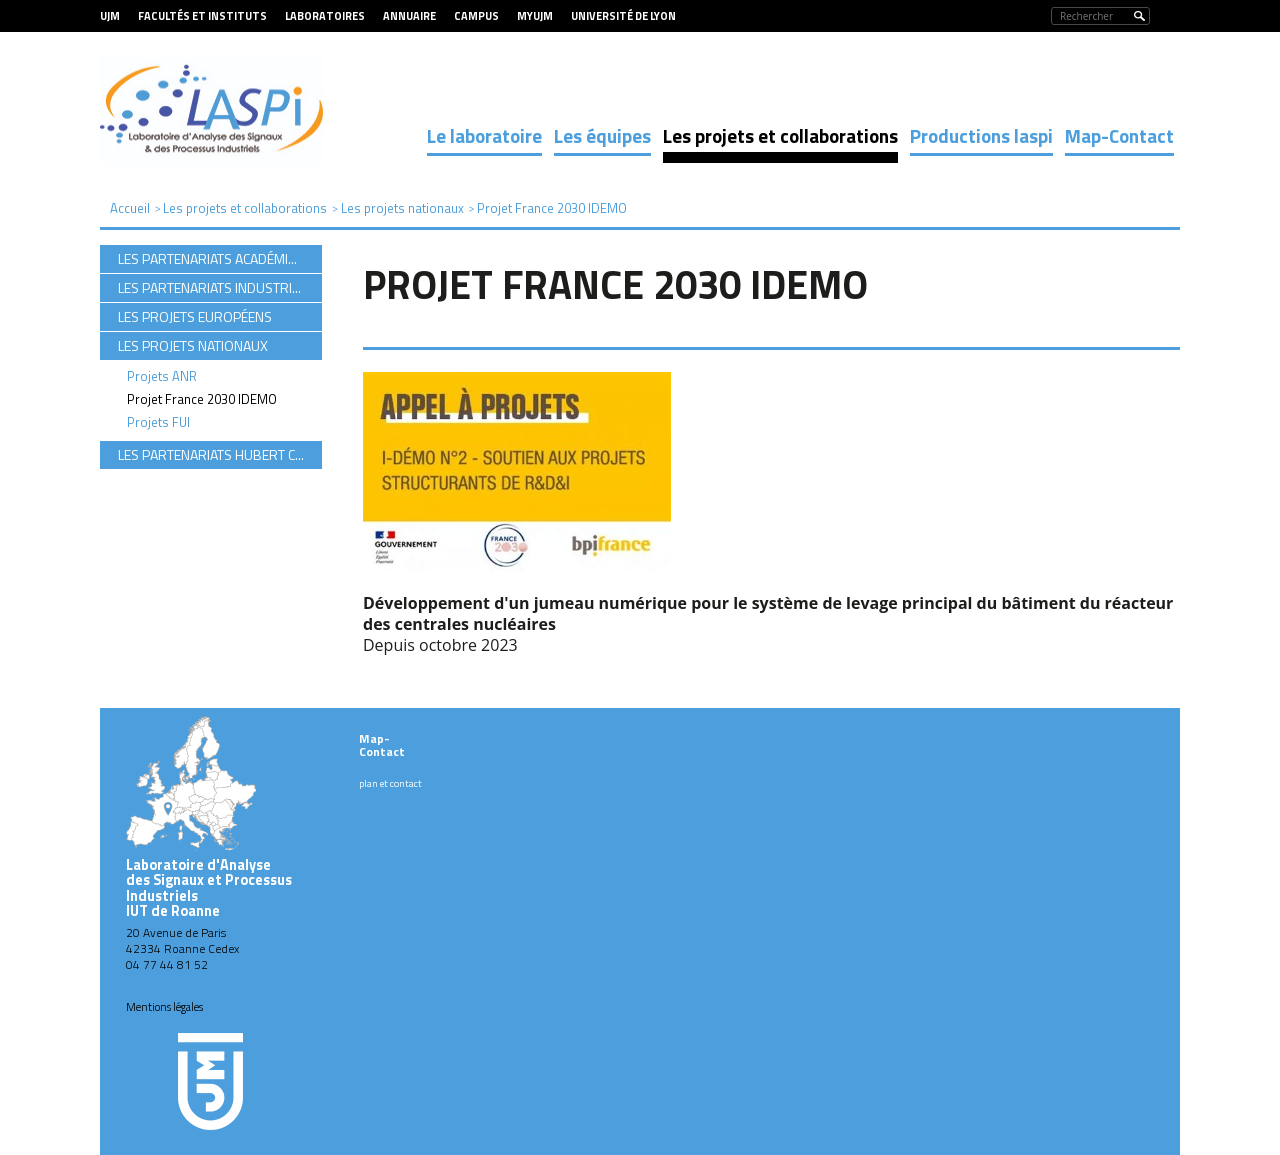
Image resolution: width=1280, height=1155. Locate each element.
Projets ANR (162, 376)
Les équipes (602, 135)
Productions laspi (981, 135)
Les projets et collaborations (780, 135)
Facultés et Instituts (202, 16)
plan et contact (390, 783)
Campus (476, 16)
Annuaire (409, 16)
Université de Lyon (623, 16)
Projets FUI (158, 422)
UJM (110, 16)
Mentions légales (164, 1007)
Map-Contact (1119, 135)
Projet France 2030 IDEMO (202, 399)
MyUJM (535, 16)
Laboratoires (325, 16)
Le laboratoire (484, 135)
